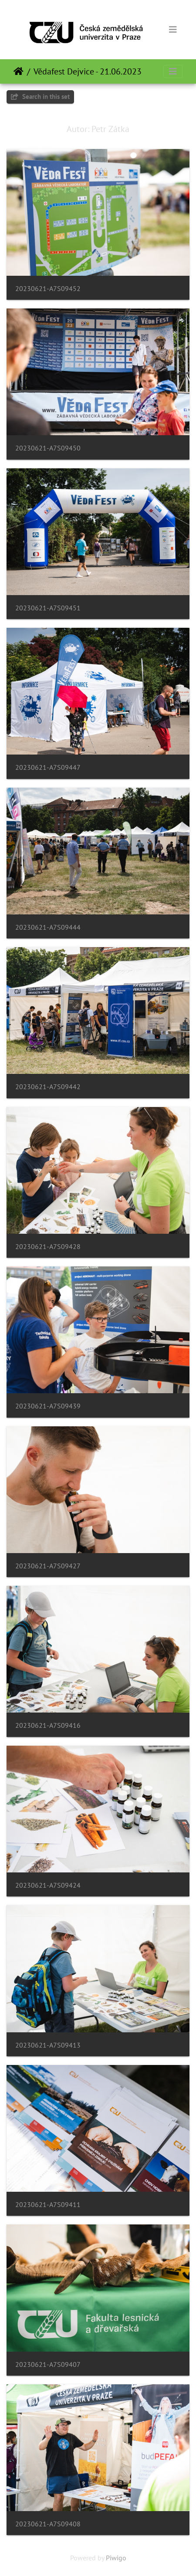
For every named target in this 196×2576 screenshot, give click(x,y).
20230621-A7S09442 (48, 1087)
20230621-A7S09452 (48, 288)
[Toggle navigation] (172, 29)
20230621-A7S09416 (48, 1725)
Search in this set (40, 96)
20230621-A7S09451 (48, 608)
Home (19, 71)
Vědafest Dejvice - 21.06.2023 (88, 71)
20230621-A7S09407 (48, 2364)
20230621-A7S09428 (48, 1246)
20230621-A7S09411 (48, 2204)
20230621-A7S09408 (48, 2524)
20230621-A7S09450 (48, 448)
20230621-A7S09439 (48, 1406)
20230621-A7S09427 (48, 1566)
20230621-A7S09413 (48, 2045)
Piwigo (116, 2557)
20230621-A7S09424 (48, 1885)
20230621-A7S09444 (48, 927)
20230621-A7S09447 (48, 767)
